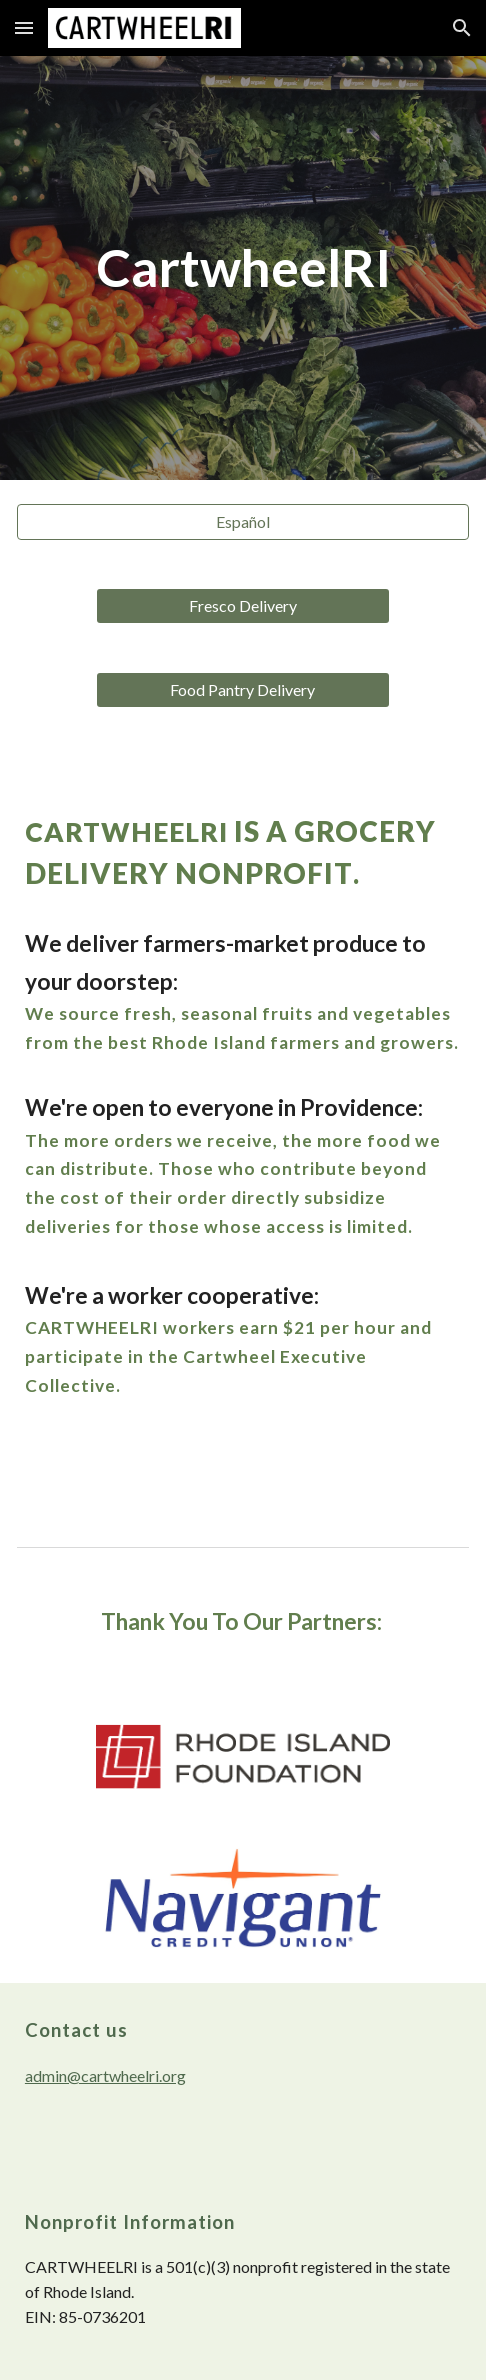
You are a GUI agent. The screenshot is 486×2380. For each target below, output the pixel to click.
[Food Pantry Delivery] (243, 690)
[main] (243, 267)
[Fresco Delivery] (243, 606)
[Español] (243, 522)
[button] (24, 27)
